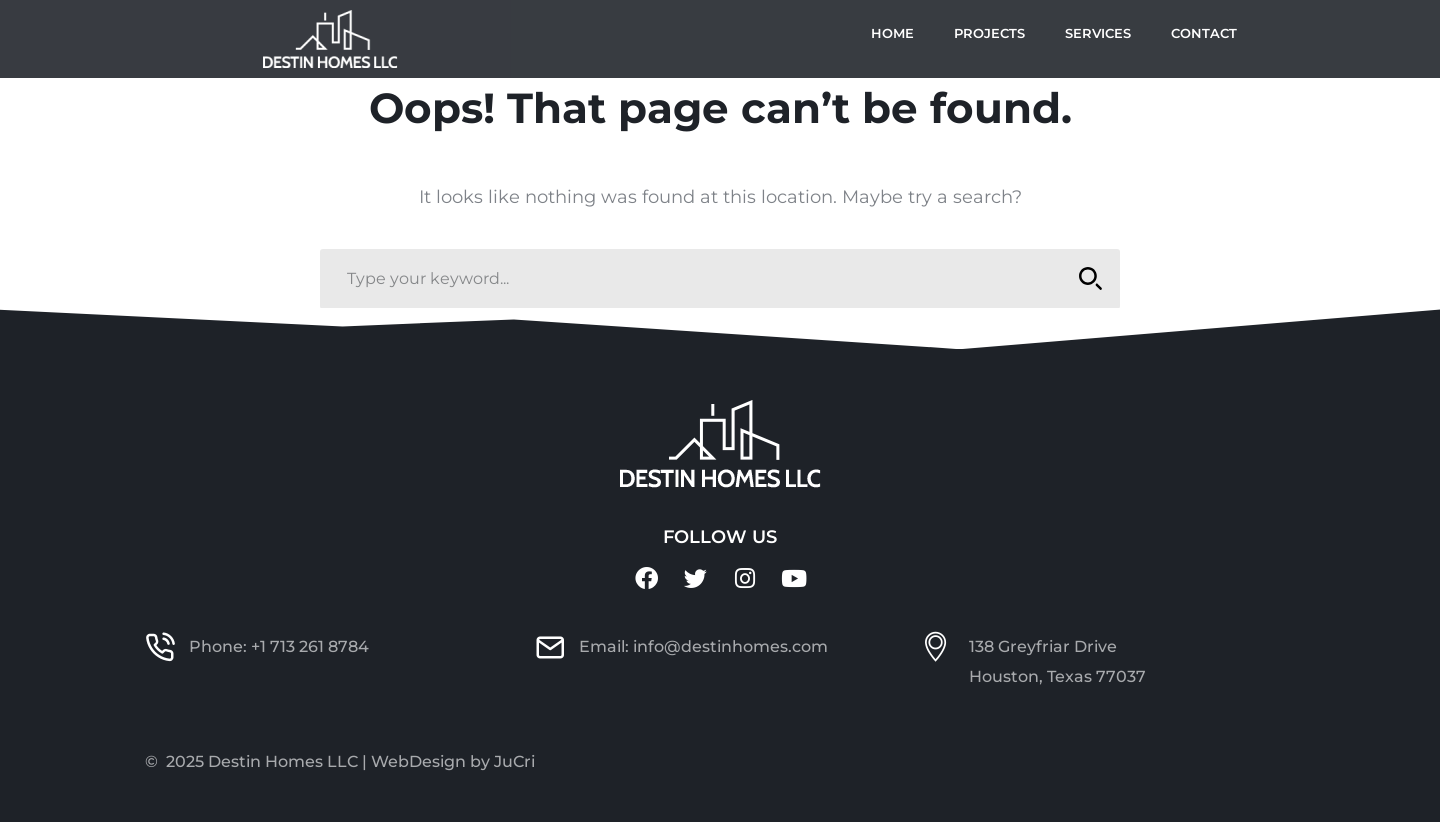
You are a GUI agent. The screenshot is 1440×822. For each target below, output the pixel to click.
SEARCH (1084, 278)
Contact (1204, 33)
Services (1098, 33)
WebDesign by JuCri (453, 761)
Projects (989, 33)
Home (892, 33)
